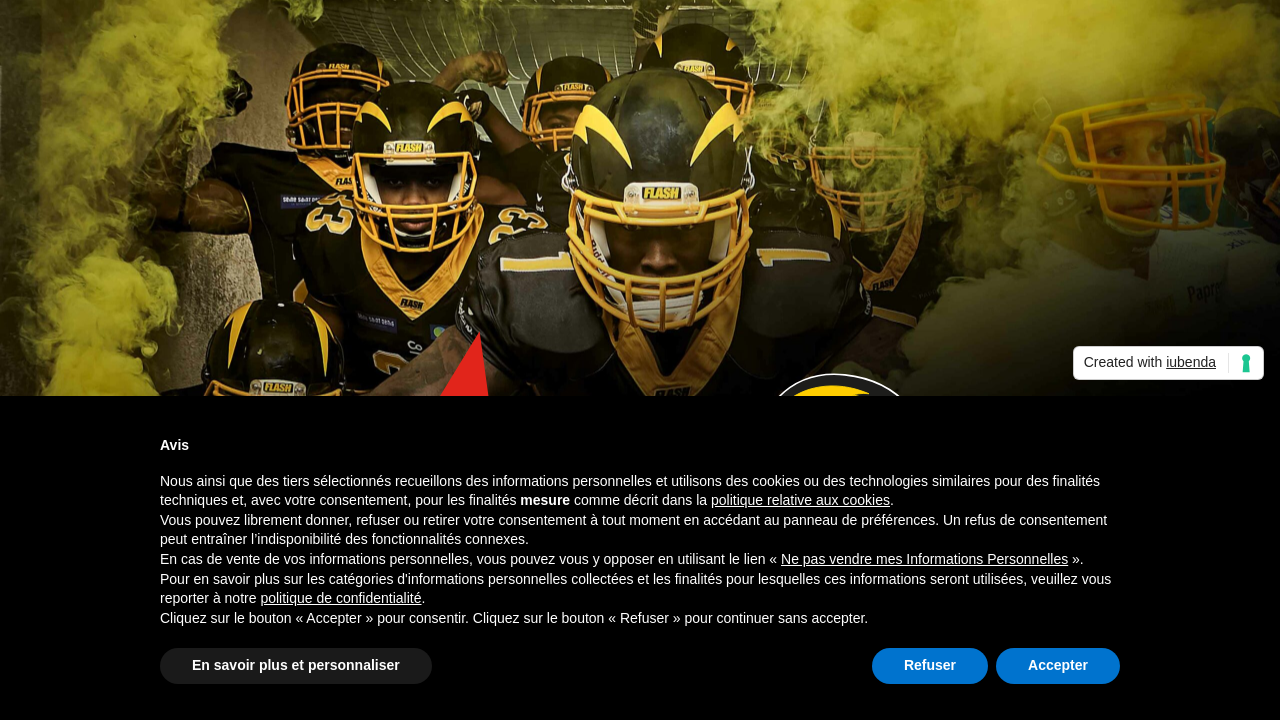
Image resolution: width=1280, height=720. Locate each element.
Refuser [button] (930, 665)
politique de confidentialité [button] (340, 598)
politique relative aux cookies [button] (800, 500)
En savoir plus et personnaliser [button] (296, 665)
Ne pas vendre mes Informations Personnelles (924, 559)
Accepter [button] (1058, 665)
